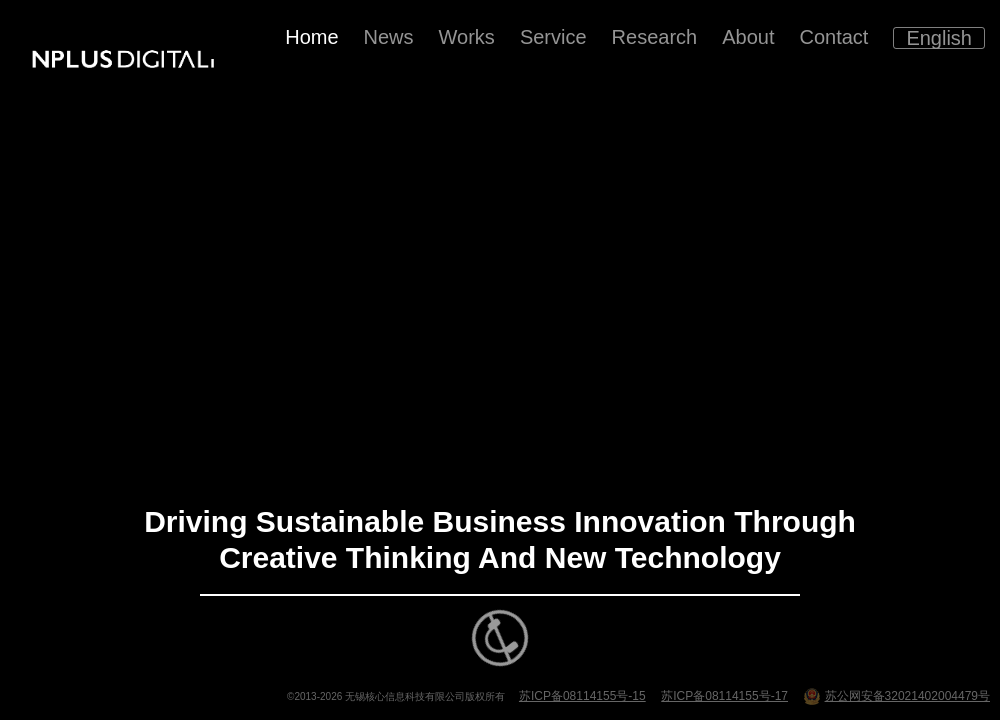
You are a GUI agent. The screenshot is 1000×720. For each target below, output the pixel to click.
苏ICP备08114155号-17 (724, 696)
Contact (833, 37)
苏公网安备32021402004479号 (897, 696)
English (939, 38)
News (389, 37)
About (748, 37)
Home (311, 37)
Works (467, 37)
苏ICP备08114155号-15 (582, 696)
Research (655, 37)
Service (553, 37)
